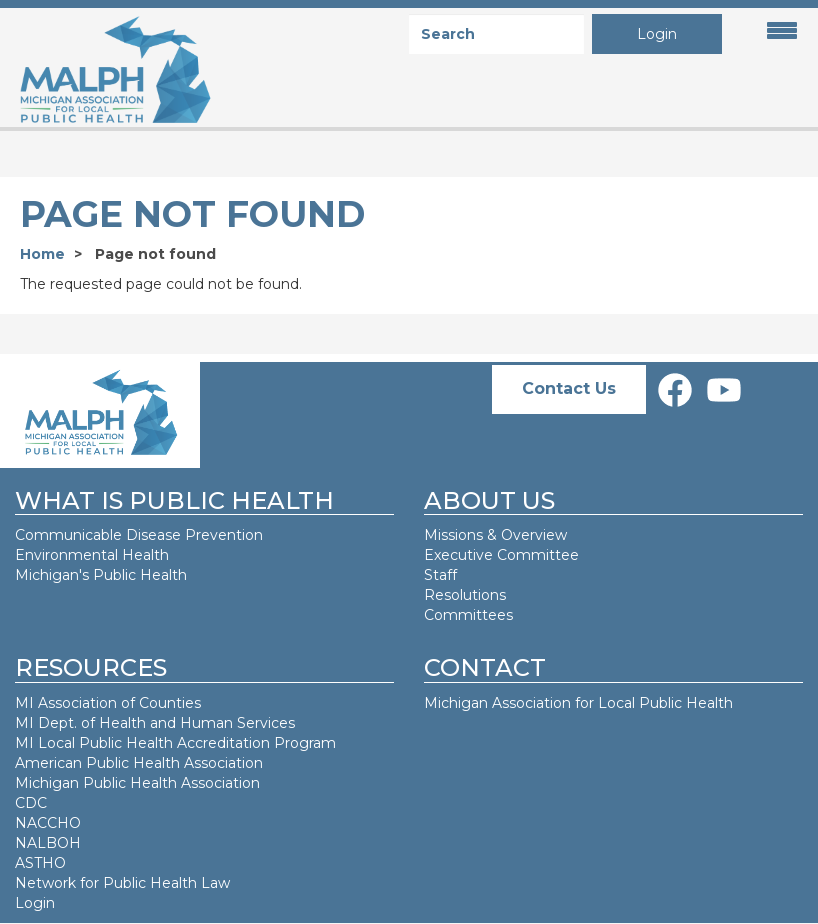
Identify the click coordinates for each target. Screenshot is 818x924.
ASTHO (40, 863)
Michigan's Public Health (103, 575)
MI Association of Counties (108, 703)
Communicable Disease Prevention (139, 535)
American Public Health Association (139, 763)
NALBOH (48, 843)
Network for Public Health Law (122, 883)
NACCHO (48, 823)
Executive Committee (501, 555)
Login (657, 34)
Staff (440, 575)
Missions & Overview (495, 535)
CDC (31, 803)
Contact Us (569, 388)
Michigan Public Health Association (137, 783)
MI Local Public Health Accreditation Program (175, 743)
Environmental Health (92, 555)
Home (42, 254)
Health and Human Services (197, 723)
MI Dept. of (57, 723)
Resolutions (465, 595)
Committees (468, 615)
